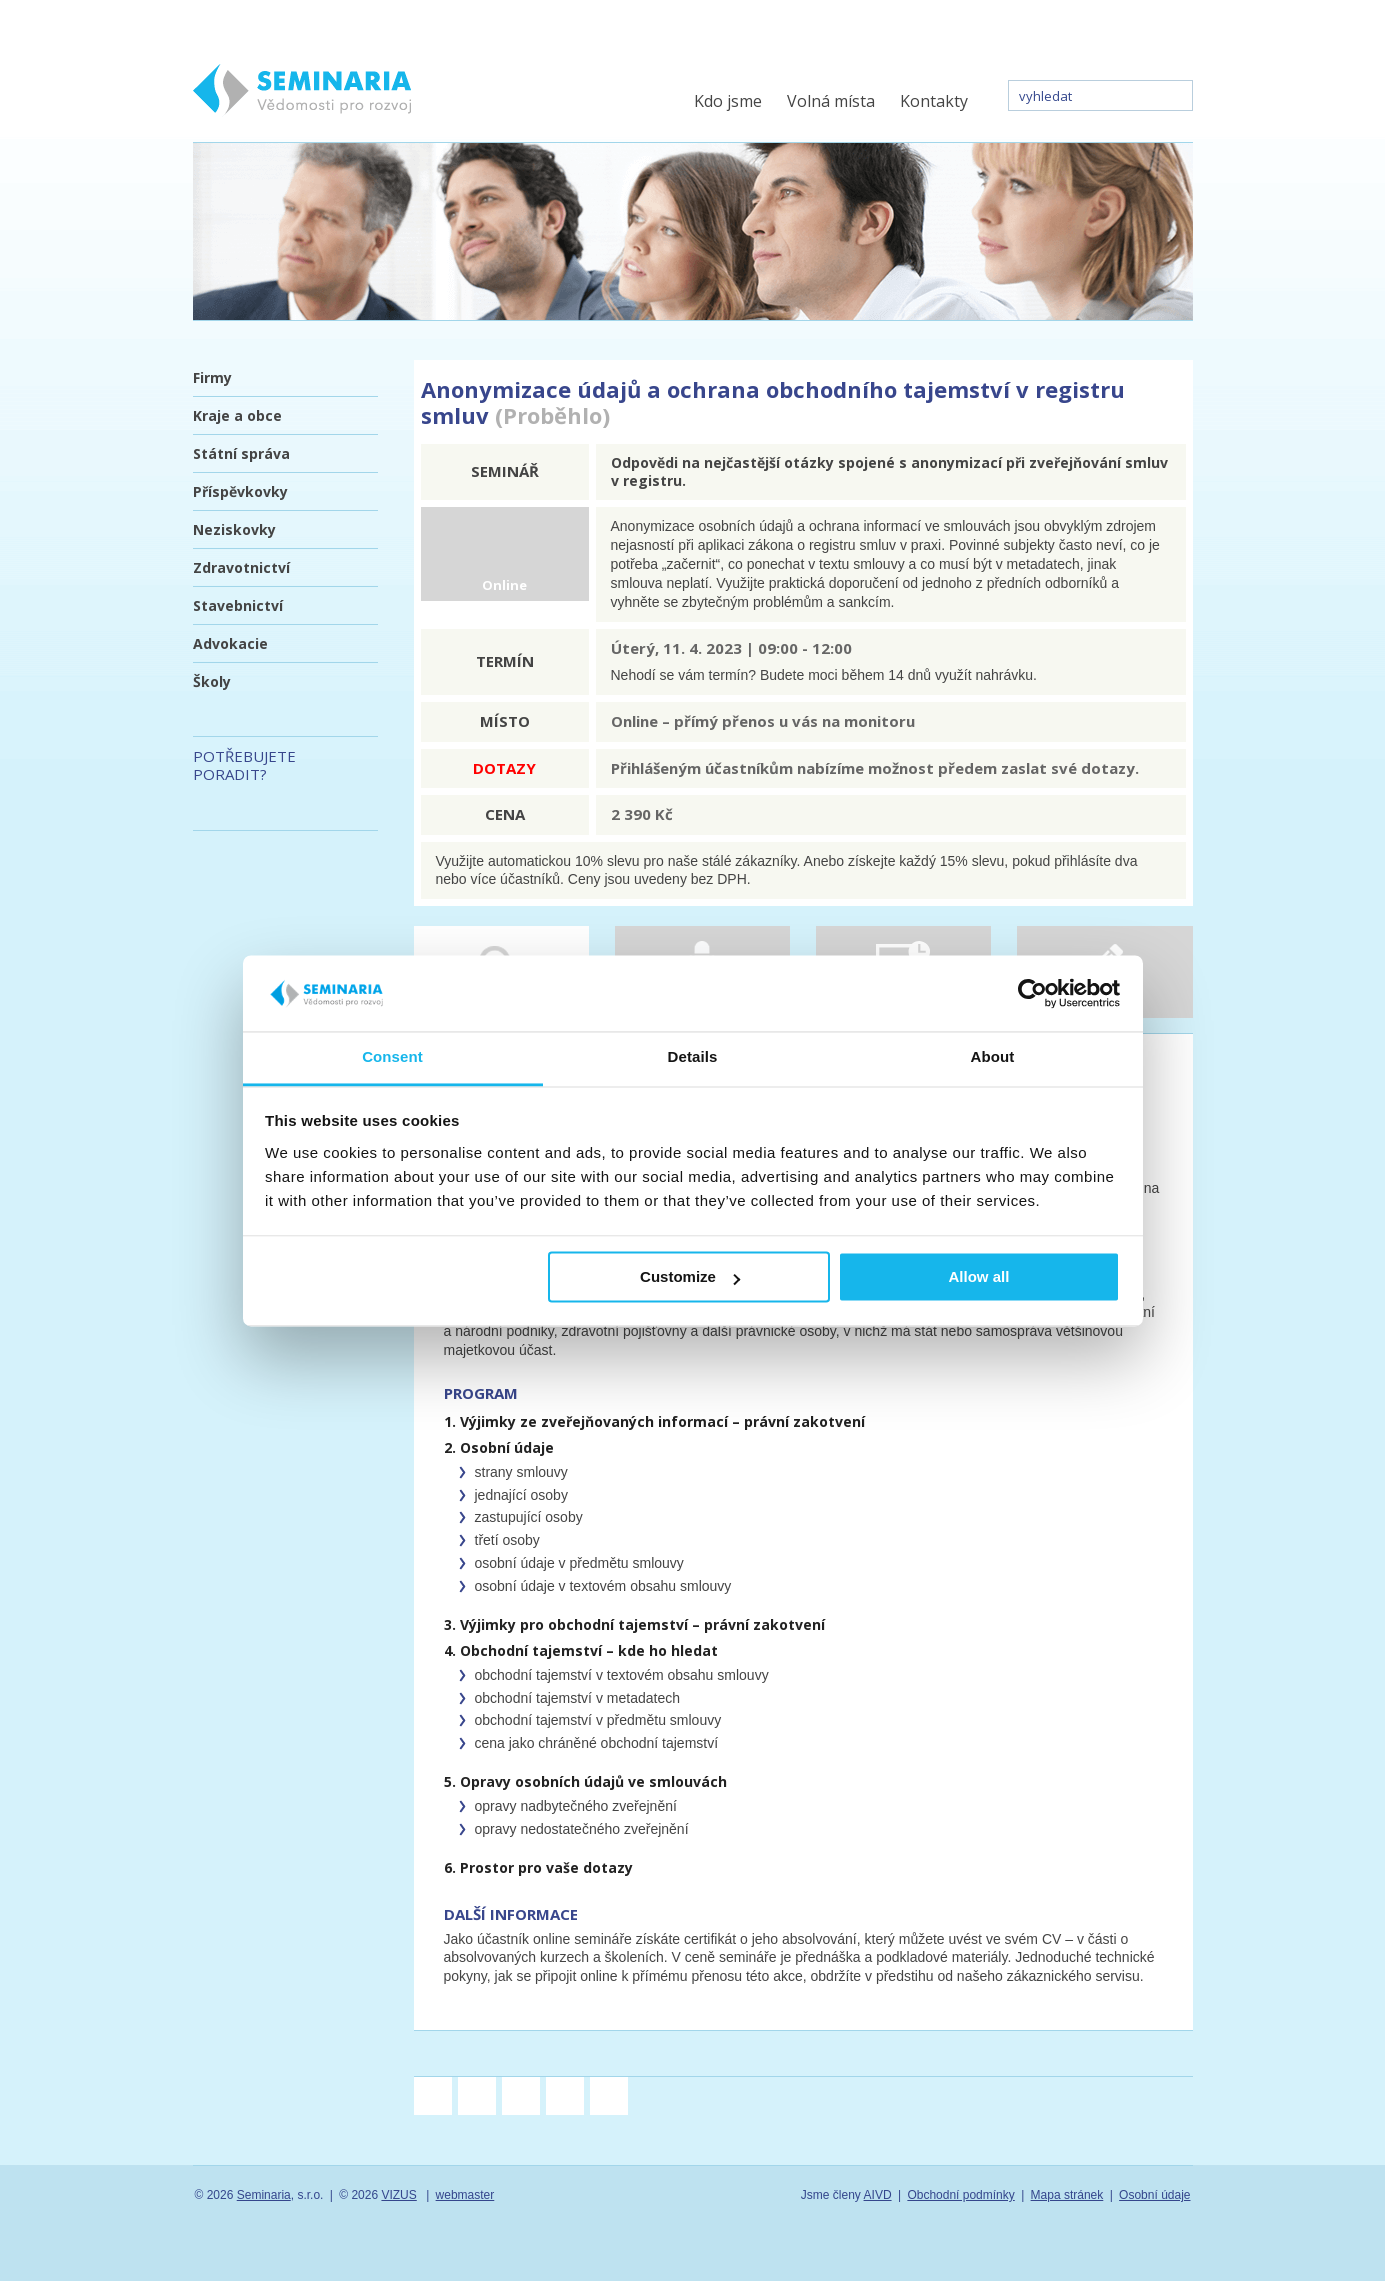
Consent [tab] (392, 1057)
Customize (690, 1277)
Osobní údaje (1154, 2195)
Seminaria (264, 2195)
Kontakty (934, 101)
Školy (212, 681)
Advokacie (230, 643)
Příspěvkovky (240, 491)
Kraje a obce (237, 415)
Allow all (979, 1277)
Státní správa (241, 453)
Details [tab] (693, 1057)
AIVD (878, 2195)
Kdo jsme (728, 101)
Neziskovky (234, 529)
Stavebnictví (238, 605)
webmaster (465, 2195)
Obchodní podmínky (960, 2195)
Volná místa (831, 101)
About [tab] (993, 1057)
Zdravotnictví (241, 567)
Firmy (212, 377)
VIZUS (398, 2195)
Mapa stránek (1067, 2195)
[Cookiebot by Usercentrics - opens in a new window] (1032, 993)
